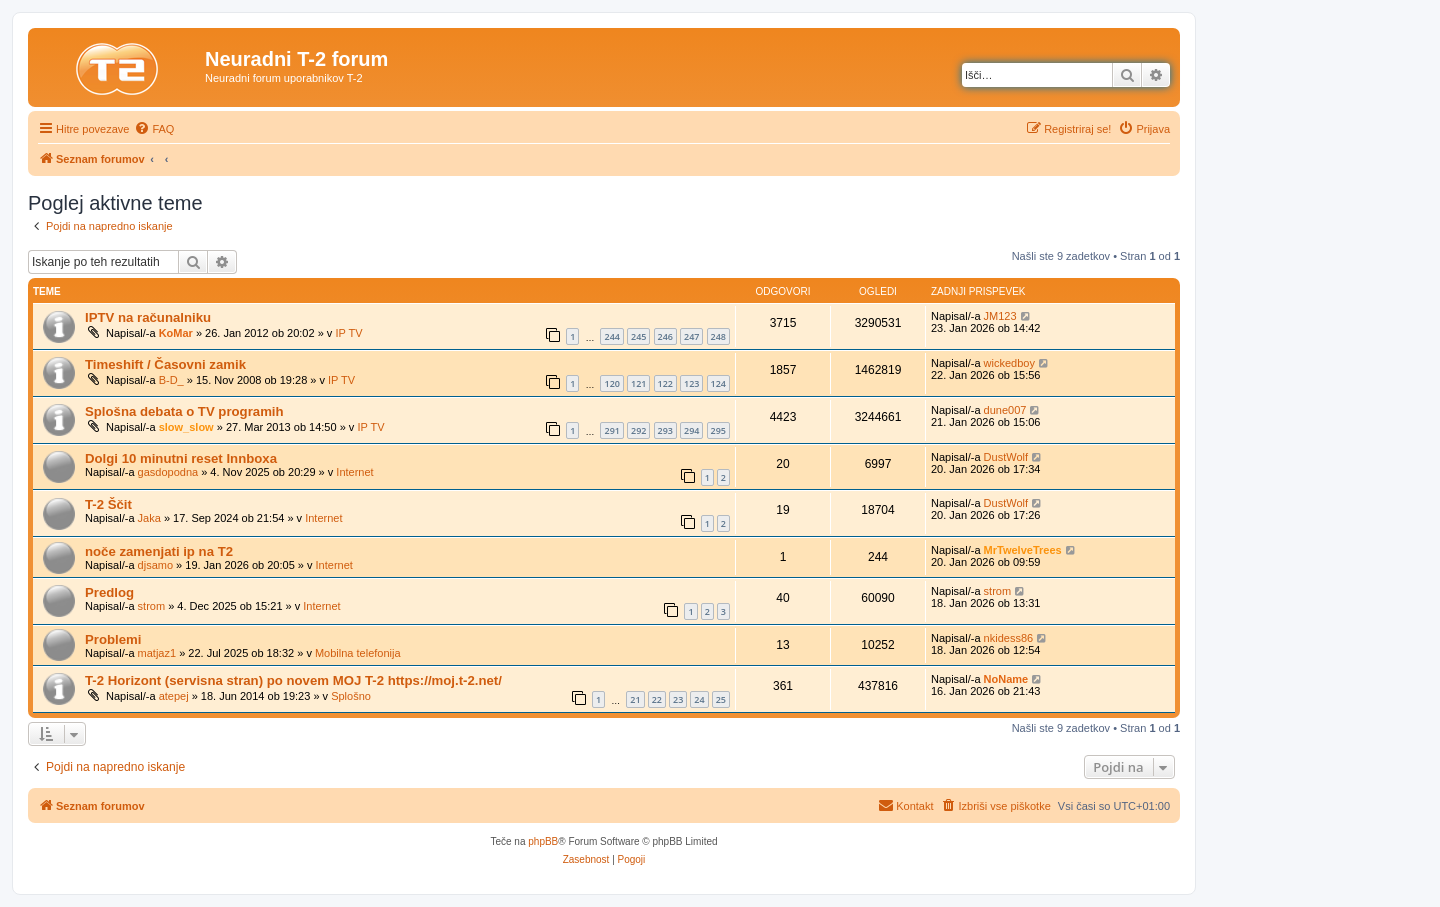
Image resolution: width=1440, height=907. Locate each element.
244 (611, 336)
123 (691, 383)
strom (152, 606)
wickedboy (1009, 363)
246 (665, 336)
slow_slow (186, 427)
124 (718, 383)
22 (657, 699)
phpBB (543, 841)
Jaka (149, 518)
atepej (174, 696)
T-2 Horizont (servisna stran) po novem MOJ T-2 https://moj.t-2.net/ (293, 680)
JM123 (1000, 316)
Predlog (109, 592)
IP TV (348, 333)
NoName (1006, 679)
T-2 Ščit (108, 504)
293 (665, 430)
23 (678, 699)
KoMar (176, 333)
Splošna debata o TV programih (184, 411)
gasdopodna (168, 472)
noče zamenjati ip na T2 (159, 551)
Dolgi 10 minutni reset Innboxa (181, 458)
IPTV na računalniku (148, 317)
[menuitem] (154, 129)
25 (721, 699)
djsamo (155, 565)
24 (699, 699)
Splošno (351, 696)
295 (718, 430)
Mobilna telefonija (358, 653)
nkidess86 (1009, 638)
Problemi (113, 639)
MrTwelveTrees (1023, 550)
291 (611, 430)
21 (635, 699)
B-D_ (171, 380)
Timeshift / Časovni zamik (165, 364)
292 (638, 430)
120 (611, 383)
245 (638, 336)
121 (638, 383)
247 (691, 336)
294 (691, 430)
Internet (354, 472)
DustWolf (1006, 457)
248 (718, 336)
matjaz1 (157, 653)
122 (665, 383)
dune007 (1005, 410)
